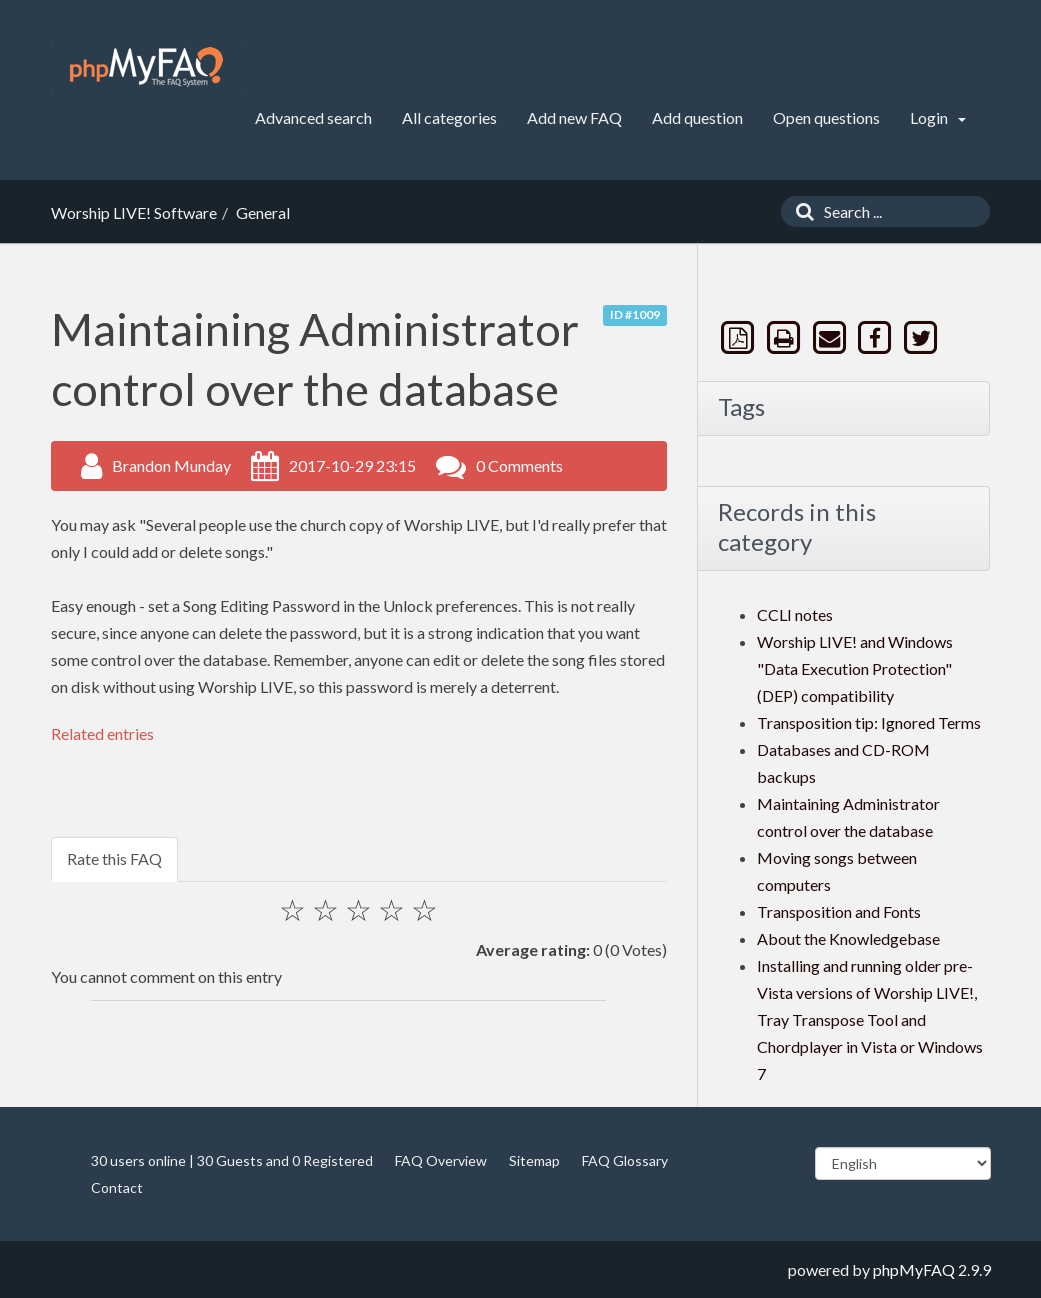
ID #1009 (635, 314)
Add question (697, 117)
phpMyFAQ (914, 1269)
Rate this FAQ (114, 858)
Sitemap (534, 1160)
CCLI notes (795, 614)
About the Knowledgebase (848, 938)
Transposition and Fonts (839, 911)
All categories (449, 117)
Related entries (102, 733)
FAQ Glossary (625, 1160)
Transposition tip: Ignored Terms (869, 722)
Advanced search (313, 117)
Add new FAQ (574, 117)
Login (938, 117)
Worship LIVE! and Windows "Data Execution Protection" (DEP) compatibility (855, 668)
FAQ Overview (441, 1160)
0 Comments (519, 465)
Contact (117, 1187)
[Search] (800, 211)
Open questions (826, 117)
